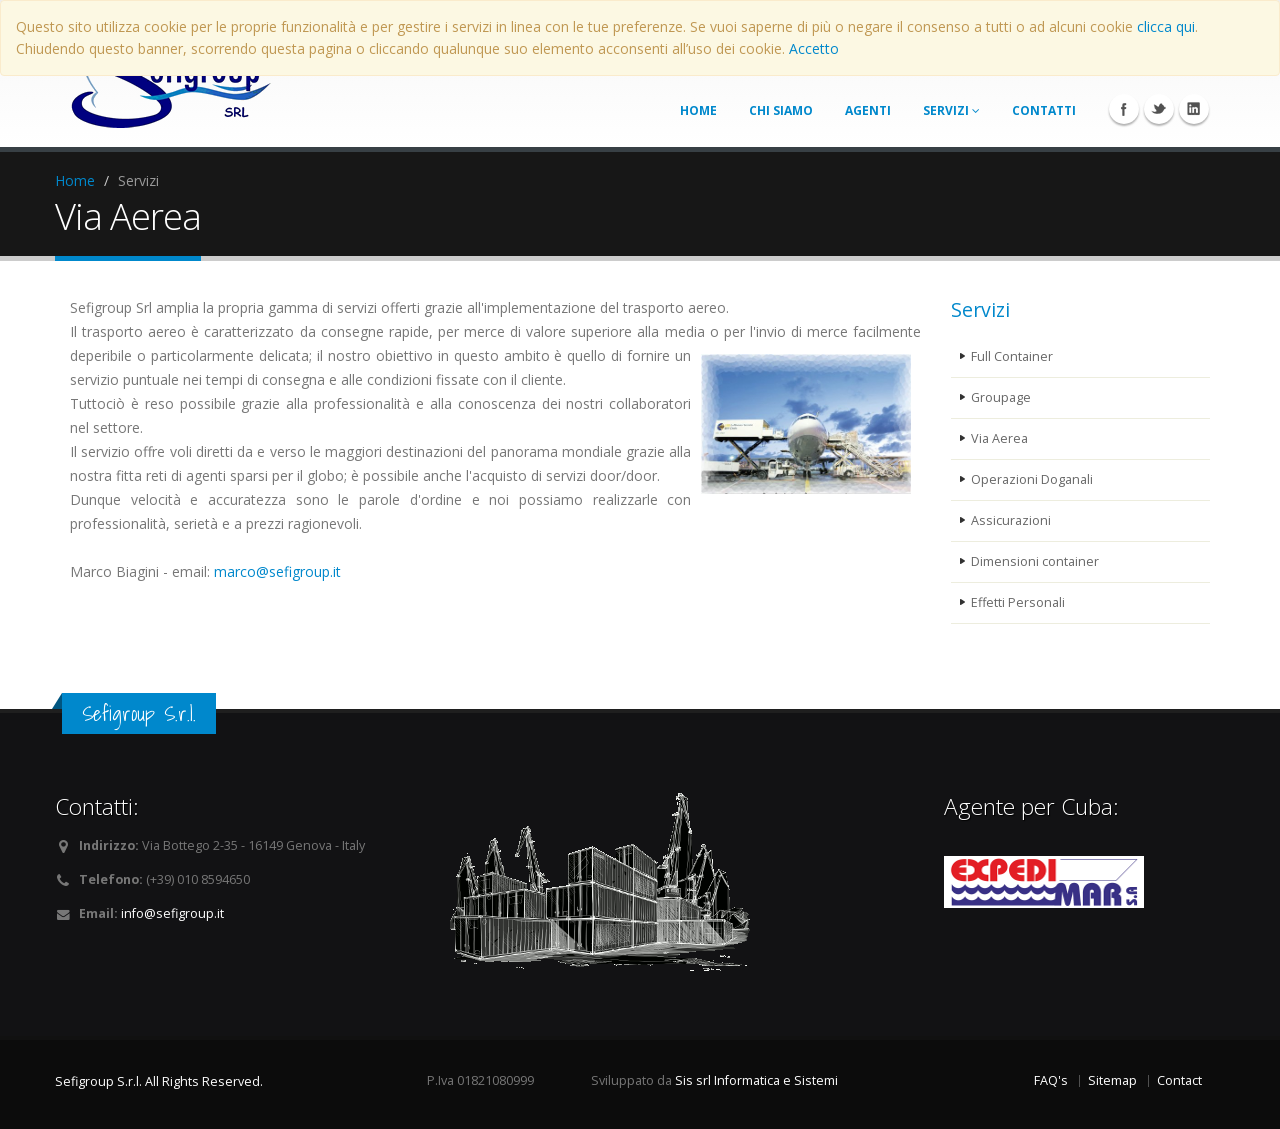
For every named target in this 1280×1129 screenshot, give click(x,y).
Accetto (814, 48)
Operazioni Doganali (1032, 479)
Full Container (1012, 356)
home (698, 110)
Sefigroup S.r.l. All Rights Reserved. (159, 1081)
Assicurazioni (1011, 520)
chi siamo (781, 110)
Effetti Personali (1018, 602)
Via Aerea (999, 438)
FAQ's (1051, 1080)
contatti (1044, 110)
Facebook (1124, 109)
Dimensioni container (1035, 561)
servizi (951, 110)
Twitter (1159, 109)
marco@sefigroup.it (277, 571)
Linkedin (1194, 109)
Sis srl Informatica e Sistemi (756, 1080)
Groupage (1001, 397)
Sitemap (1112, 1080)
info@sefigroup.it (172, 913)
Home (75, 180)
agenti (868, 110)
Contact (1179, 1080)
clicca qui (1166, 26)
